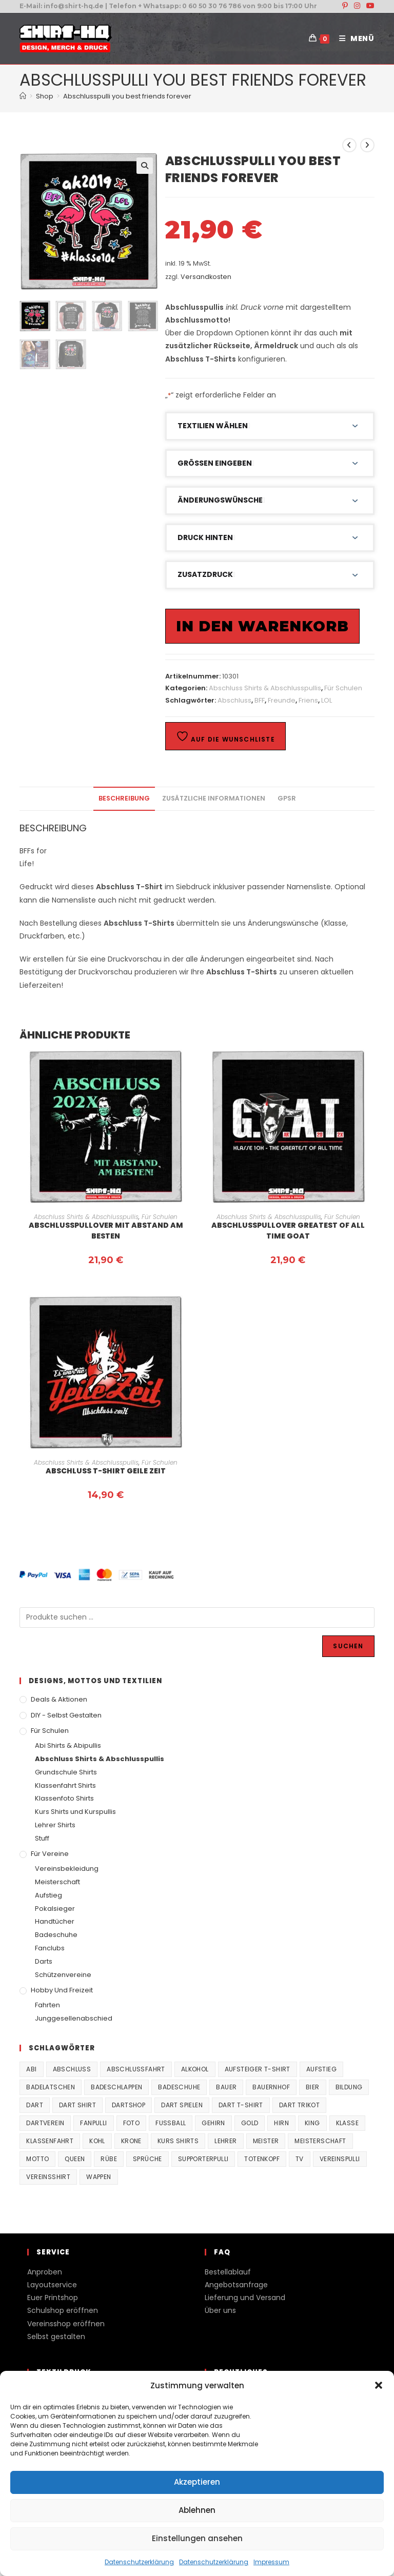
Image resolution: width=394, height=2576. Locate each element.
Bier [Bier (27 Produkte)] (313, 2087)
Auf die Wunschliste (225, 737)
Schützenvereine (63, 1975)
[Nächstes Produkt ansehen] (367, 145)
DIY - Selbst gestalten (66, 1715)
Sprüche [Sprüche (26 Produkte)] (147, 2158)
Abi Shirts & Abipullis (68, 1745)
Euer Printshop (52, 2297)
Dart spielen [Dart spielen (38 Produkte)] (182, 2105)
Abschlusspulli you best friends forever (127, 96)
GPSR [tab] (287, 798)
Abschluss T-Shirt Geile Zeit (106, 1471)
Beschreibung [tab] (124, 798)
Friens (308, 700)
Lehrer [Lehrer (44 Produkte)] (225, 2140)
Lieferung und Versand (245, 2297)
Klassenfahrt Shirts (65, 1785)
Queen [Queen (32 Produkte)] (75, 2158)
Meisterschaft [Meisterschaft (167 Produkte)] (320, 2140)
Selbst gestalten (56, 2336)
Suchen (348, 1646)
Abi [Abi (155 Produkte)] (31, 2069)
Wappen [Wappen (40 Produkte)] (98, 2176)
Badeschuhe (56, 1935)
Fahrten (47, 2005)
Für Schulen (343, 688)
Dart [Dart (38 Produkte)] (34, 2105)
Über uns (220, 2310)
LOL (326, 700)
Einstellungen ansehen (197, 2538)
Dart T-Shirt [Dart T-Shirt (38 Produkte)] (241, 2105)
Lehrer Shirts (55, 1825)
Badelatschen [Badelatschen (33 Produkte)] (50, 2087)
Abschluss (234, 700)
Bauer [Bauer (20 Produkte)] (226, 2087)
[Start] (22, 96)
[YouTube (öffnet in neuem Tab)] (369, 6)
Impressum (271, 2562)
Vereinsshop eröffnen (66, 2324)
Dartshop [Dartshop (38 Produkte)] (128, 2105)
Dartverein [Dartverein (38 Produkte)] (45, 2123)
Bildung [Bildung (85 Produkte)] (349, 2087)
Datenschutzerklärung (139, 2562)
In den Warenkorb (262, 626)
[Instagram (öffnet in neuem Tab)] (357, 6)
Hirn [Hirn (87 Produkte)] (281, 2123)
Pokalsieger (55, 1908)
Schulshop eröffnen (62, 2310)
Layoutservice (52, 2285)
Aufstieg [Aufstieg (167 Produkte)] (321, 2069)
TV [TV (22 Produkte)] (300, 2158)
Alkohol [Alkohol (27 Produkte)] (195, 2069)
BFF (259, 700)
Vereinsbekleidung (66, 1868)
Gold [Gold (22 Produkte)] (250, 2123)
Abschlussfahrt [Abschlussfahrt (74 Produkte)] (136, 2069)
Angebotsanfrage (236, 2285)
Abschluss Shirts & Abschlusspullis (265, 688)
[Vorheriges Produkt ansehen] (349, 145)
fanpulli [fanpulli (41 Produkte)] (93, 2123)
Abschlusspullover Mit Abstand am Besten (106, 1230)
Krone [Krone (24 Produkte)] (131, 2140)
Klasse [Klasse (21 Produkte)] (347, 2123)
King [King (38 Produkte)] (312, 2123)
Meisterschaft (57, 1882)
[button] (378, 2385)
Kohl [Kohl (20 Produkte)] (97, 2140)
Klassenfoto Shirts (64, 1798)
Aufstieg (48, 1895)
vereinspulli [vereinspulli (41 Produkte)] (340, 2158)
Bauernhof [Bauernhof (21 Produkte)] (271, 2087)
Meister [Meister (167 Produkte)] (266, 2140)
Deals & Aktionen (59, 1699)
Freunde (282, 700)
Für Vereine (50, 1854)
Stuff (42, 1838)
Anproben (44, 2272)
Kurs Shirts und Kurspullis (75, 1811)
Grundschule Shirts (66, 1772)
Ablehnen (197, 2510)
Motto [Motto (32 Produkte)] (37, 2158)
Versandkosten (206, 276)
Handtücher (54, 1921)
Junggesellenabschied (73, 2018)
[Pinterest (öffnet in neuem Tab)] (345, 6)
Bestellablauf (228, 2272)
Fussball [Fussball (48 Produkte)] (170, 2123)
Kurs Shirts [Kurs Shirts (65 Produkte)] (178, 2140)
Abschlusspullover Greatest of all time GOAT (288, 1230)
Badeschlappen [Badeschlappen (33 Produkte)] (116, 2087)
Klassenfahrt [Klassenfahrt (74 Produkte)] (49, 2140)
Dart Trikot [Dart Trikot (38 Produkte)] (299, 2105)
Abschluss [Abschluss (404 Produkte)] (72, 2069)
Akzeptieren (197, 2482)
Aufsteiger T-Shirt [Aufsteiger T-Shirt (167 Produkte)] (257, 2069)
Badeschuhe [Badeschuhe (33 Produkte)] (179, 2087)
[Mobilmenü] (353, 38)
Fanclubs (50, 1948)
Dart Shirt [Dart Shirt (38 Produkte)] (77, 2105)
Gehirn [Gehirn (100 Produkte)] (213, 2123)
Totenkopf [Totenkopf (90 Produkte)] (262, 2158)
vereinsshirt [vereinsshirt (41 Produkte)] (48, 2176)
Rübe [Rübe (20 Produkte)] (109, 2158)
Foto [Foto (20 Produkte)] (131, 2123)
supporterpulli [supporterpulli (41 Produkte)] (203, 2158)
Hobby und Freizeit (62, 1990)
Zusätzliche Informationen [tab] (213, 798)
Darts (43, 1961)
